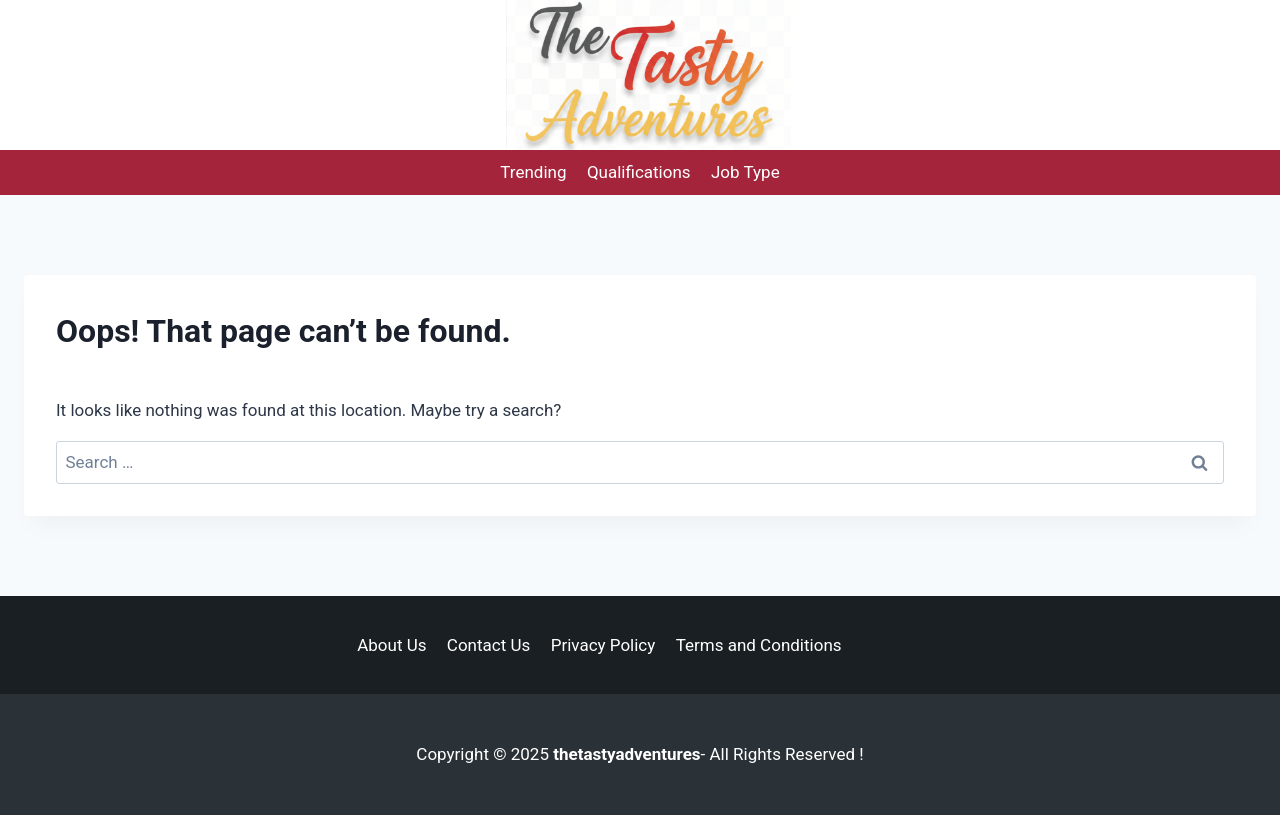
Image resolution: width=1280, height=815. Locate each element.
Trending (533, 172)
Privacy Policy (603, 645)
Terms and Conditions (759, 645)
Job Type (745, 172)
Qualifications (639, 172)
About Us (391, 645)
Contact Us (488, 645)
